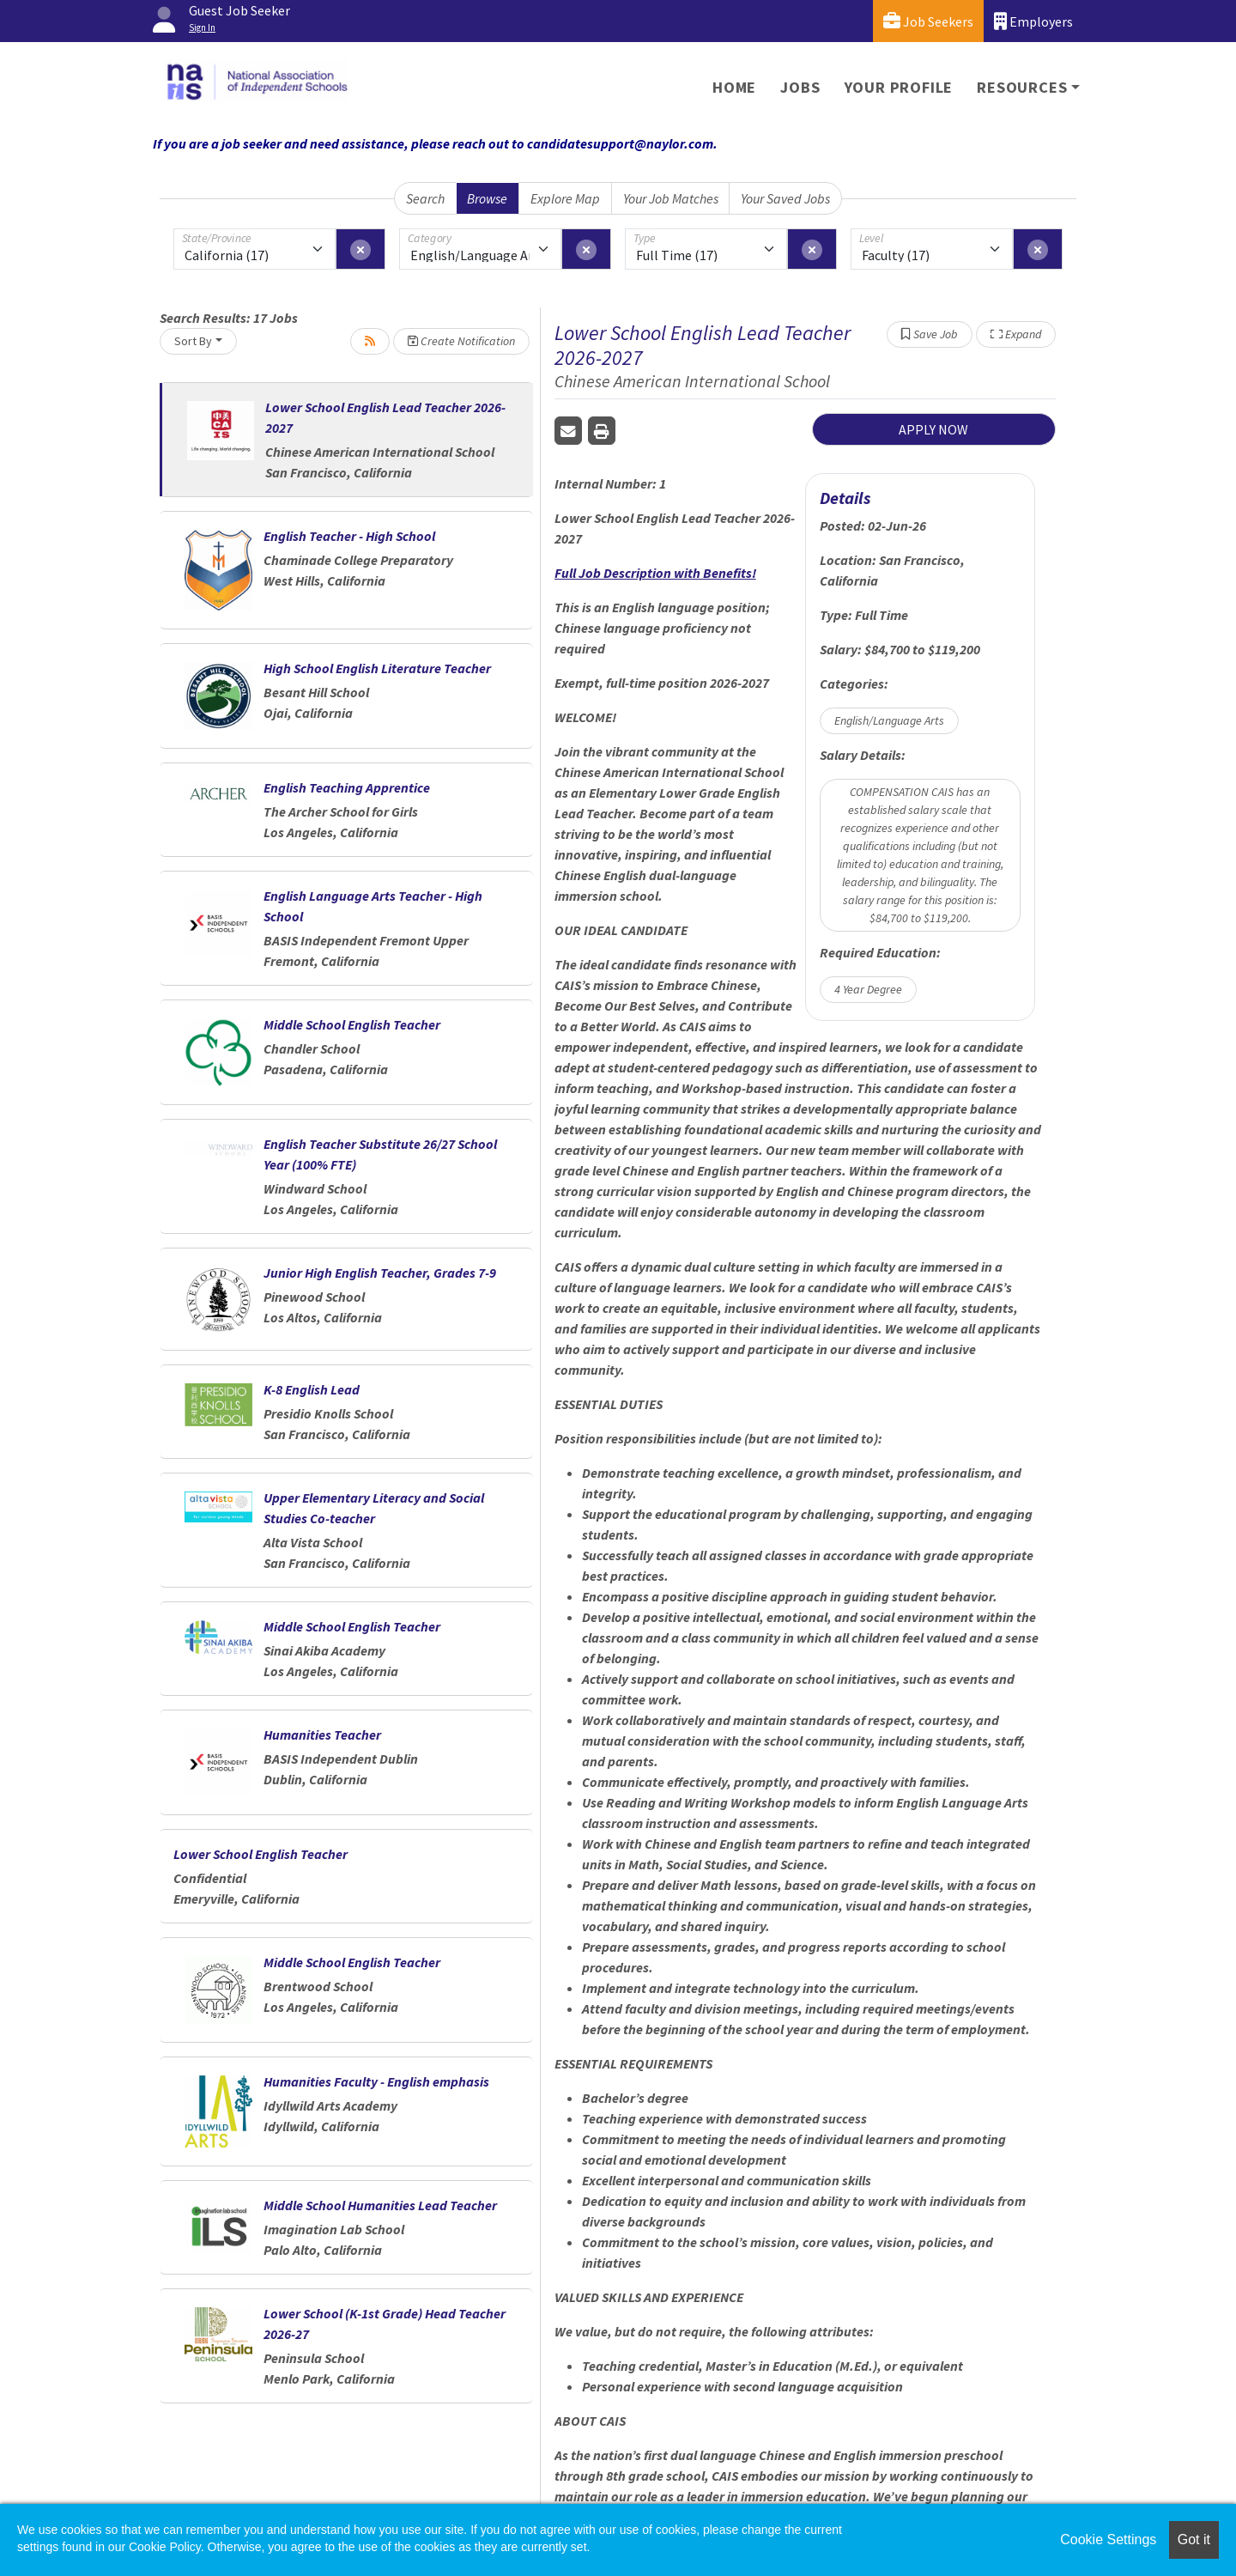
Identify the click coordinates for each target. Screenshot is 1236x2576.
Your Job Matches (670, 198)
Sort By (193, 341)
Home (734, 87)
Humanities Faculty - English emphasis (376, 2081)
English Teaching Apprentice (347, 787)
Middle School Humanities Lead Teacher (380, 2205)
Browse (487, 198)
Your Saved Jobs (785, 198)
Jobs (800, 87)
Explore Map (565, 198)
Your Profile (899, 87)
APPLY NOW (933, 429)
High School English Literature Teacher (377, 668)
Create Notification (461, 341)
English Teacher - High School (349, 535)
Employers (1033, 21)
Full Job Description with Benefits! (655, 572)
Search (425, 198)
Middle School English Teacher (352, 1024)
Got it (1194, 2539)
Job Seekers (928, 21)
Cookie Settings (1108, 2539)
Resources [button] (1022, 87)
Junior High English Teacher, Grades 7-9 (380, 1272)
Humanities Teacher (322, 1734)
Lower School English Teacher (260, 1853)
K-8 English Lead (312, 1389)
